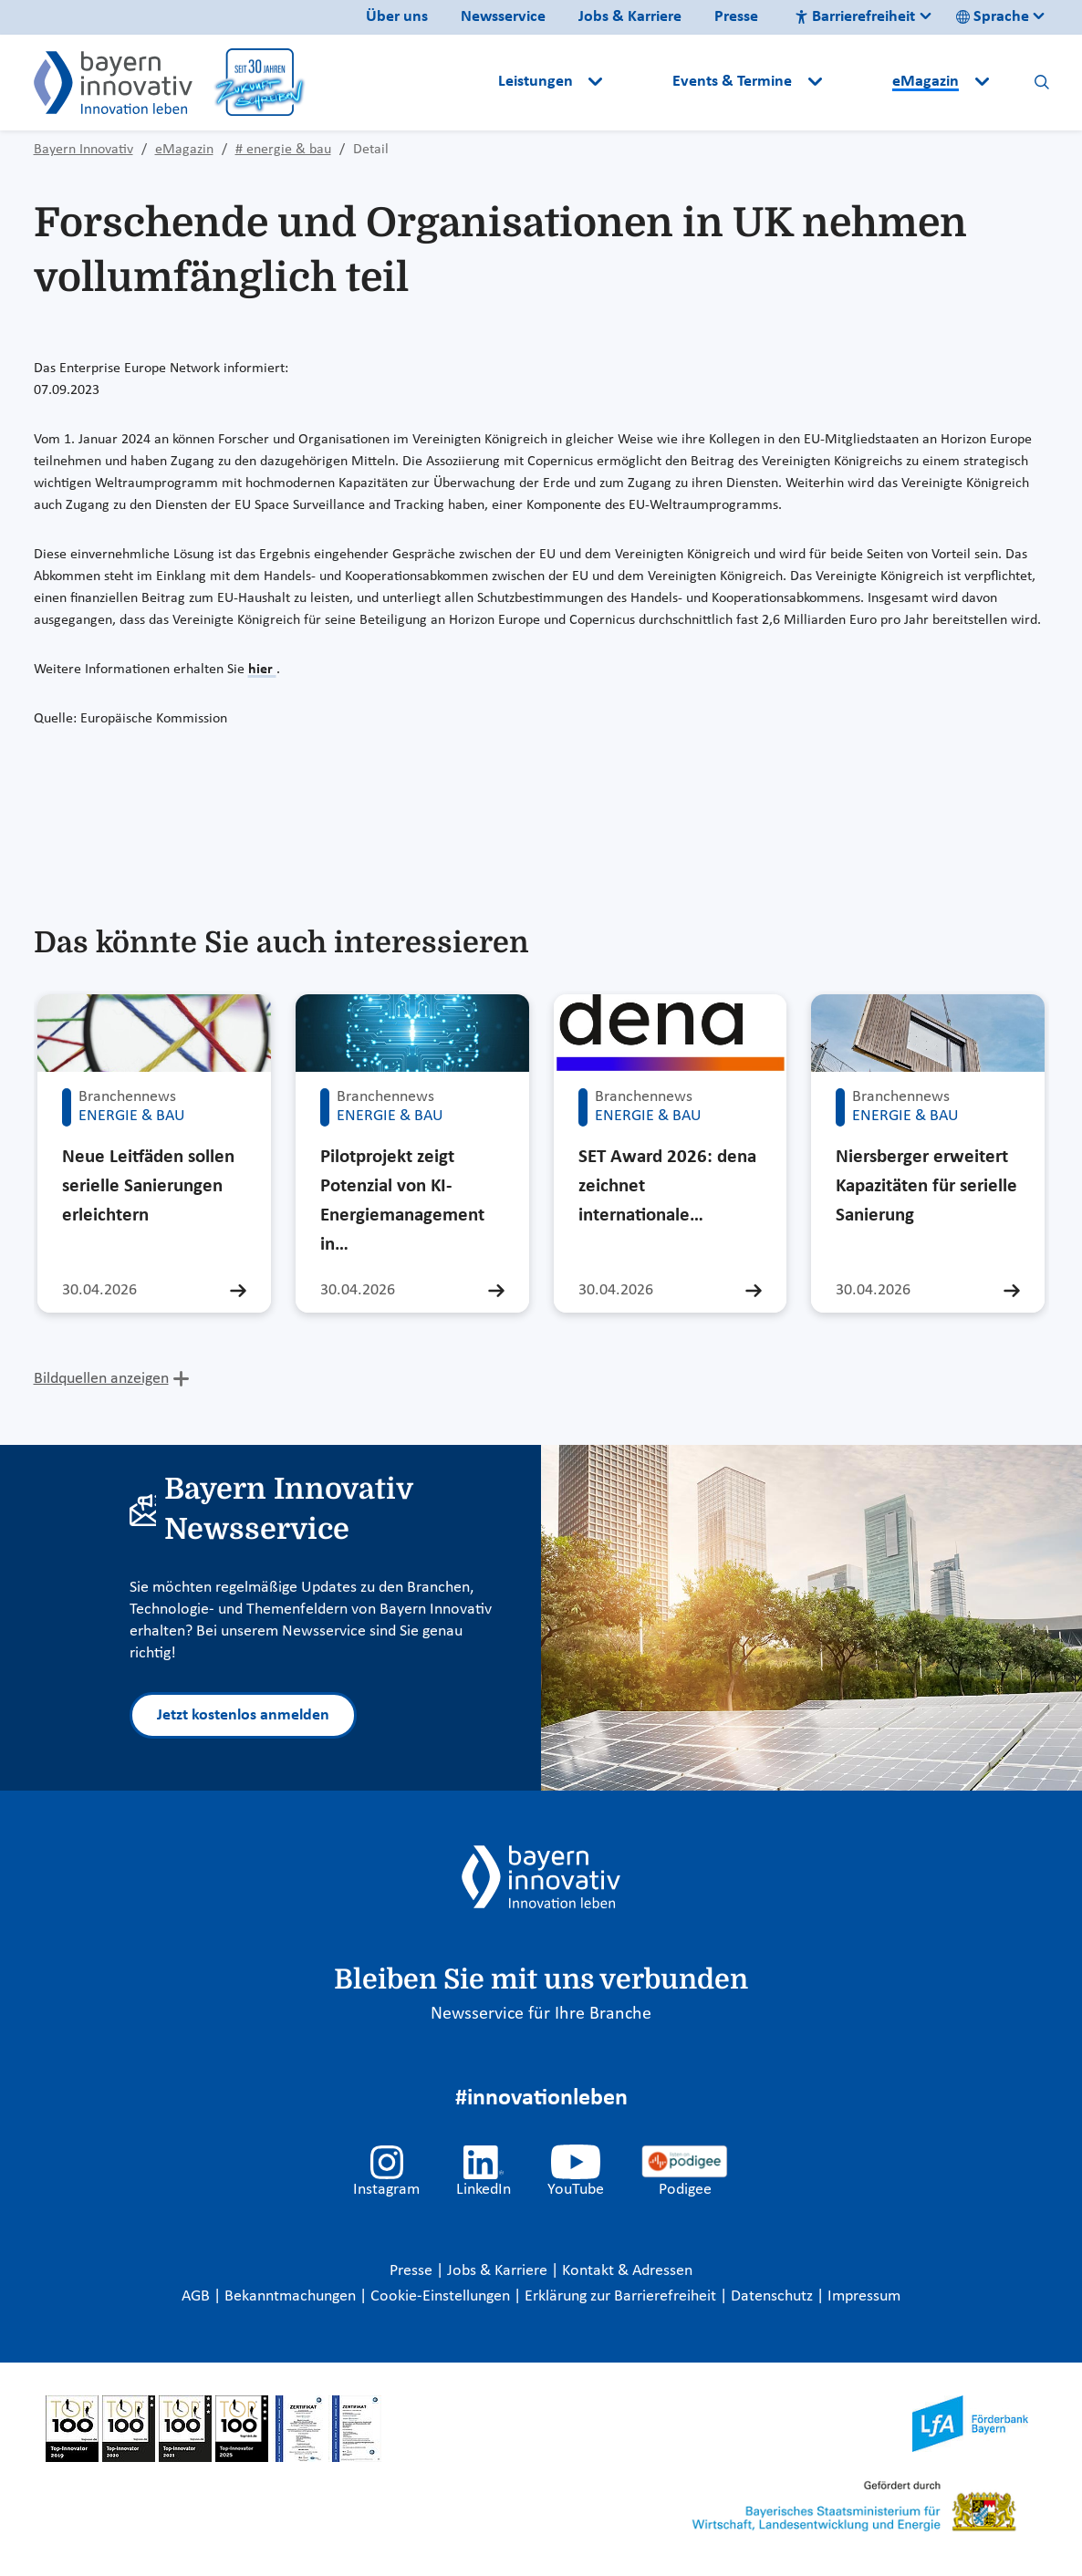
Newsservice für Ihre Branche (541, 2014)
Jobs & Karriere (629, 17)
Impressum (863, 2296)
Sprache (992, 17)
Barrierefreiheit (855, 17)
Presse (736, 17)
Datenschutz (774, 2296)
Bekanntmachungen (291, 2296)
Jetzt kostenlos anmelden (243, 1715)
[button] (639, 82)
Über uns (397, 17)
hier (262, 669)
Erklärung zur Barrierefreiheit (622, 2296)
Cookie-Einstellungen (440, 2296)
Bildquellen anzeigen (101, 1378)
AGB (197, 2296)
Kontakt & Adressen (627, 2271)
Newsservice (503, 17)
